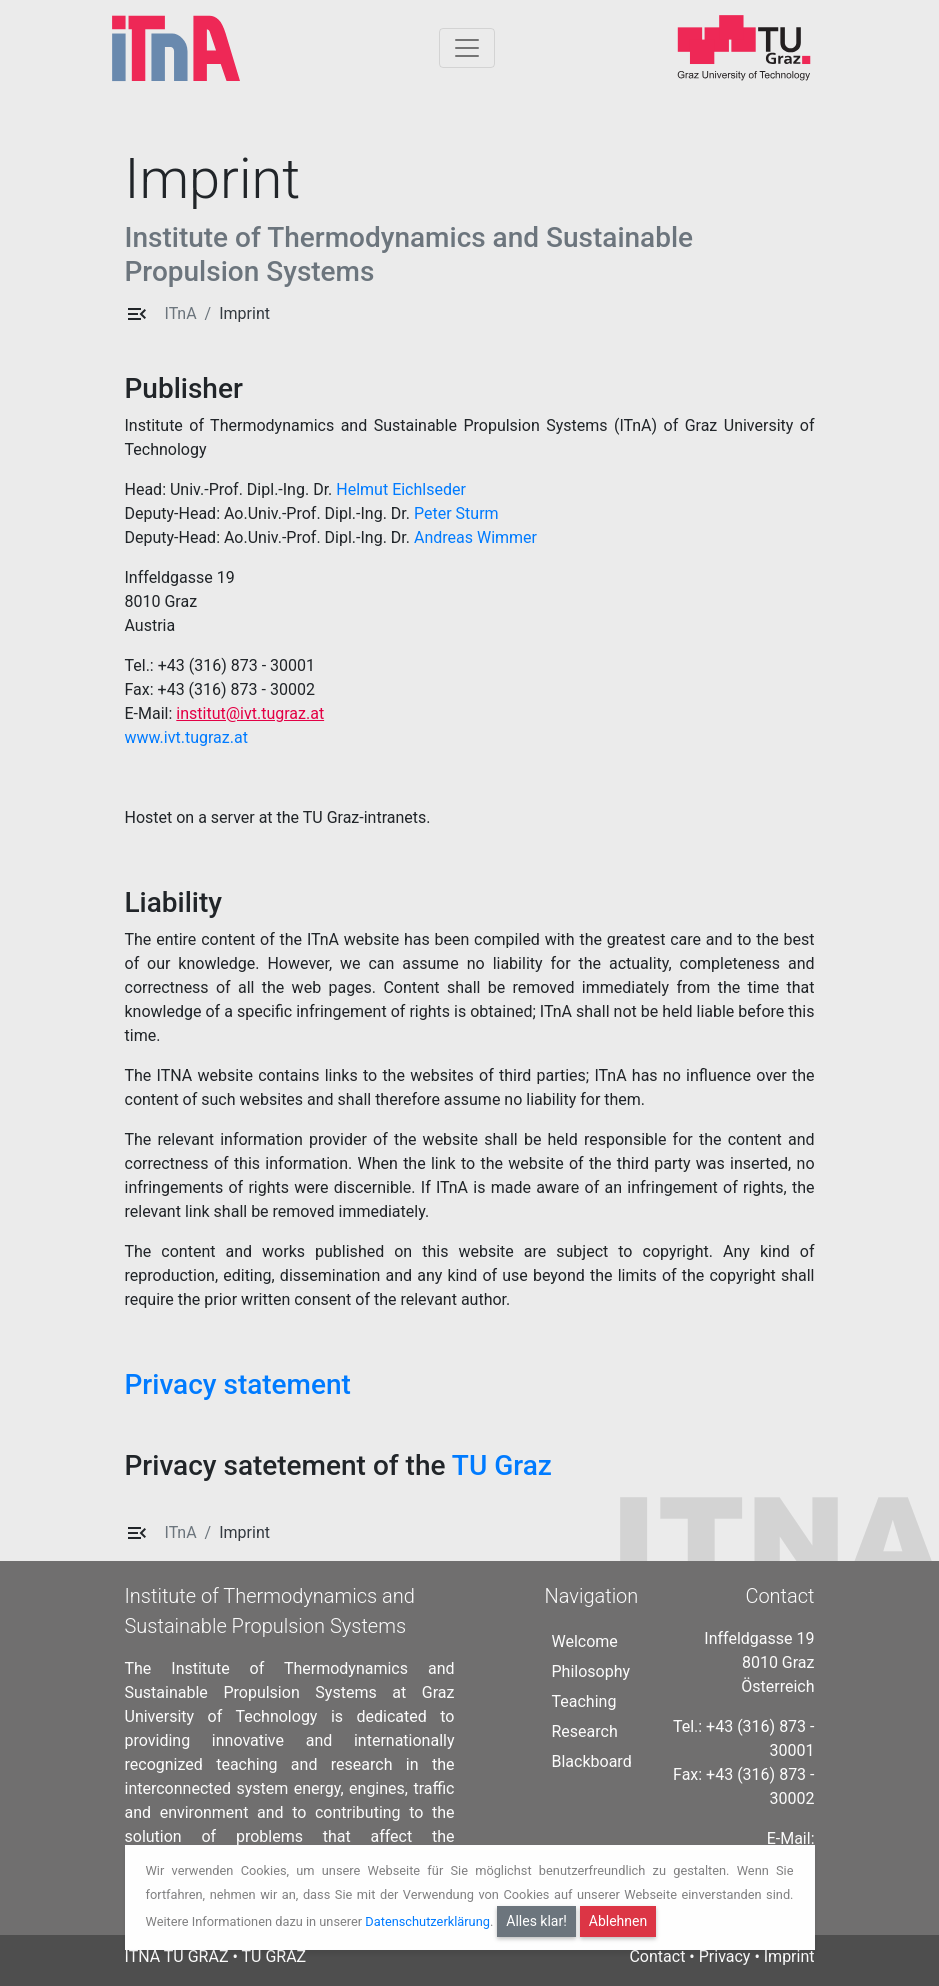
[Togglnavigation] (467, 48)
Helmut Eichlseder (401, 489)
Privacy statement (238, 1384)
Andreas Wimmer (475, 537)
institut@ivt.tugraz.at (250, 713)
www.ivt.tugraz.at (186, 737)
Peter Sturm (456, 513)
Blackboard (592, 1761)
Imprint (244, 313)
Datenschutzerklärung (427, 1921)
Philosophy (591, 1671)
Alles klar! (536, 1921)
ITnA (181, 313)
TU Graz (502, 1465)
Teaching (584, 1701)
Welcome (585, 1641)
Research (585, 1731)
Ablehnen (618, 1921)
